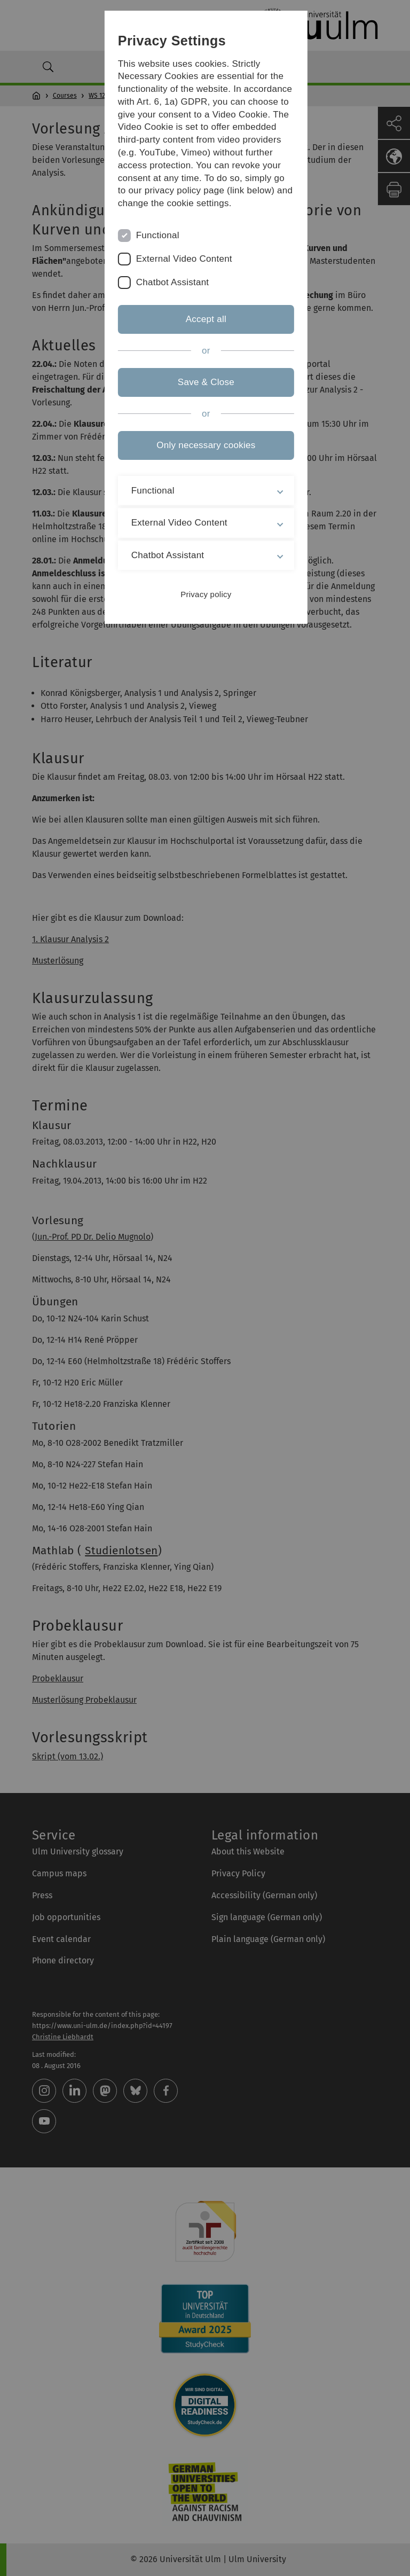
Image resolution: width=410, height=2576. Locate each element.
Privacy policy (204, 594)
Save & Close (205, 382)
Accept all (205, 319)
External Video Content (182, 259)
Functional (155, 235)
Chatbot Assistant (170, 282)
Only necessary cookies (204, 445)
